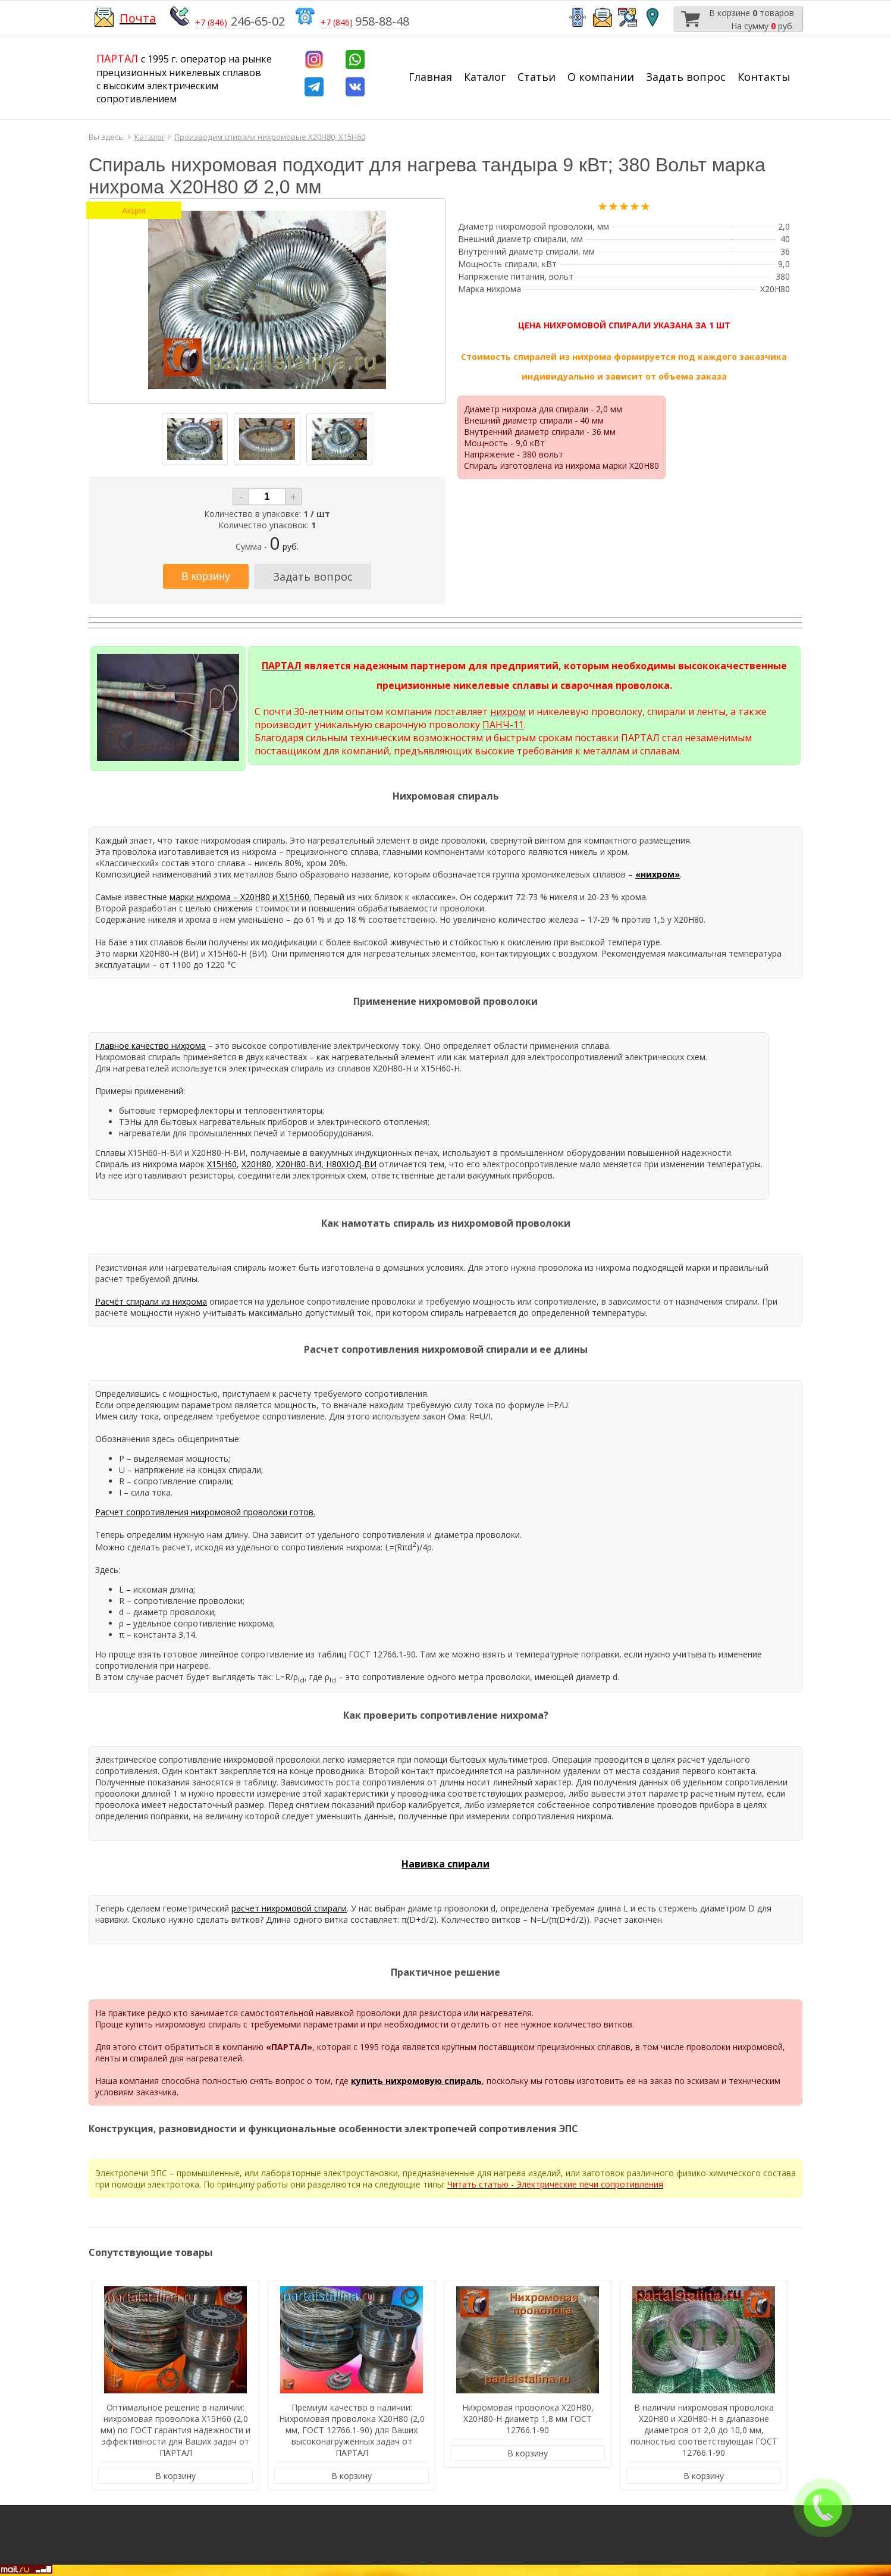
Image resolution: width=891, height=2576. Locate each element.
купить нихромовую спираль (416, 2080)
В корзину (175, 2475)
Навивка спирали (445, 1863)
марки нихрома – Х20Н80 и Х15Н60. (240, 896)
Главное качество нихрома (150, 1045)
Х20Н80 (256, 1164)
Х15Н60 (222, 1164)
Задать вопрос (686, 77)
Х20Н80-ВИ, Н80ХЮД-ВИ (326, 1164)
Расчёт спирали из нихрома (151, 1301)
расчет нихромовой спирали (289, 1908)
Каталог (485, 77)
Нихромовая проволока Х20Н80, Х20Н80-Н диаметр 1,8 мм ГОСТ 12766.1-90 (528, 2419)
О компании (600, 77)
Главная (430, 77)
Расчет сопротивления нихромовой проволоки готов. (205, 1512)
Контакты (764, 77)
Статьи (536, 77)
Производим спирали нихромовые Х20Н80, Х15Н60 (269, 136)
